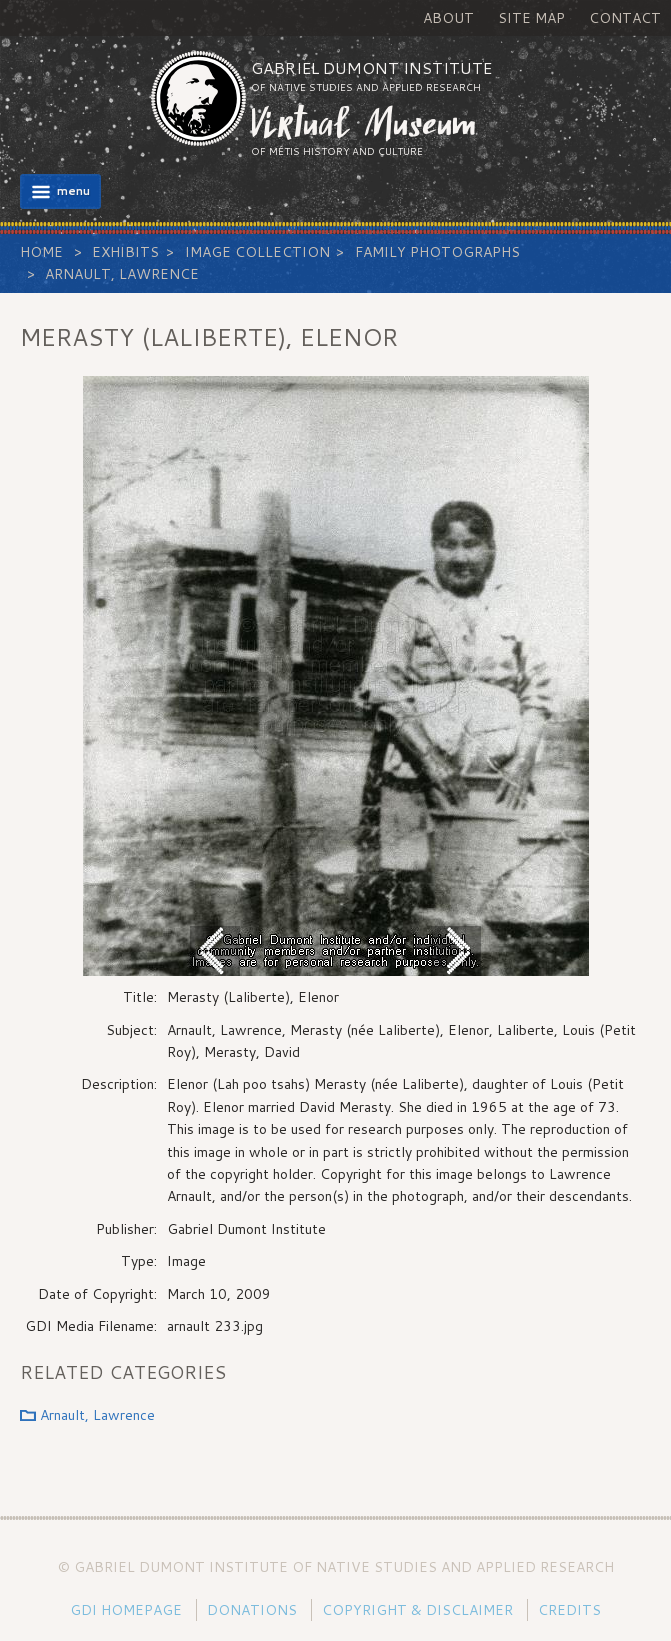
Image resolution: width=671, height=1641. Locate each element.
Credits (569, 1610)
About (448, 18)
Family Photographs (437, 252)
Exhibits (125, 252)
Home (41, 252)
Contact (625, 18)
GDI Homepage (126, 1610)
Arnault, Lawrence (122, 274)
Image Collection (257, 252)
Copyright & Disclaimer (417, 1610)
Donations (252, 1610)
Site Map (531, 18)
